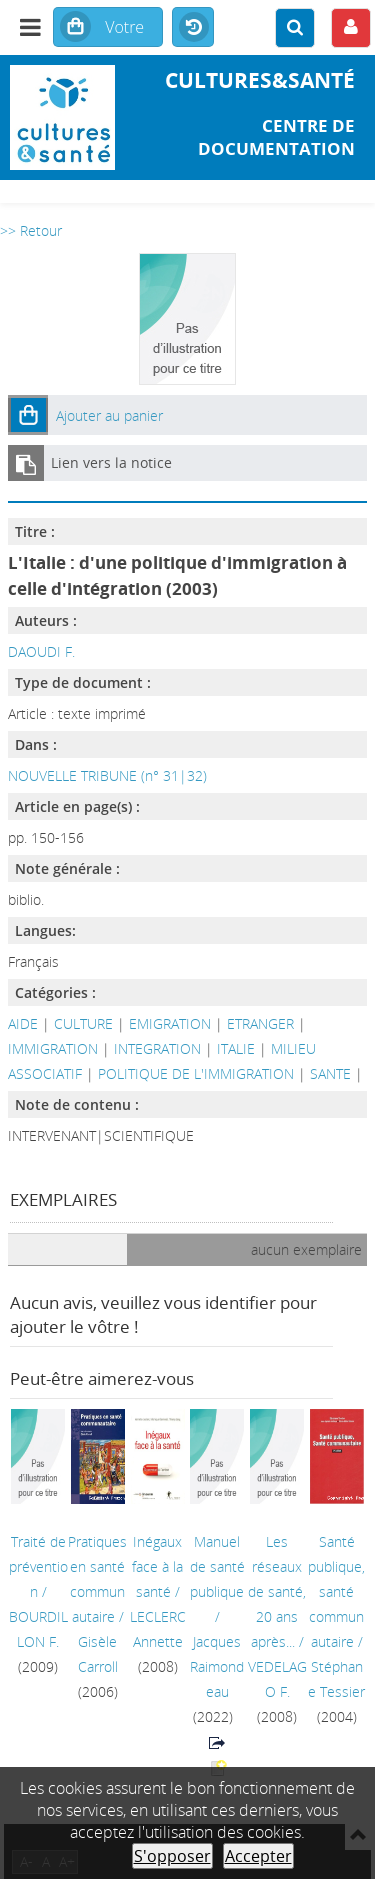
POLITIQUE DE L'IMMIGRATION (196, 1073)
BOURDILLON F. (38, 1629)
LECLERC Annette (158, 1629)
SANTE (330, 1073)
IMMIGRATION (53, 1048)
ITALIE (236, 1048)
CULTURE (83, 1023)
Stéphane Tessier (336, 1679)
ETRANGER (260, 1023)
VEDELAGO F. (277, 1679)
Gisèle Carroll (98, 1654)
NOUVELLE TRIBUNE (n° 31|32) (107, 775)
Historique (193, 28)
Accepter (258, 1856)
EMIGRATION (170, 1023)
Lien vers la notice (111, 462)
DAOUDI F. (41, 651)
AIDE (23, 1023)
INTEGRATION (157, 1048)
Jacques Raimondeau (217, 1666)
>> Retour (31, 230)
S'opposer (172, 1856)
